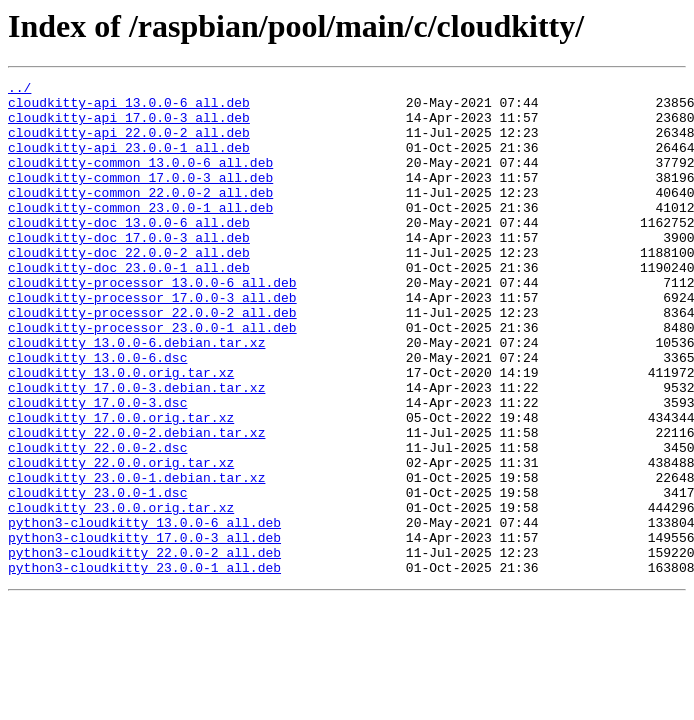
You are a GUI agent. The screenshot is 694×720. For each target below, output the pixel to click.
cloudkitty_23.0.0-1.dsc (97, 576)
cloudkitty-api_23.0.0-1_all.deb (129, 162)
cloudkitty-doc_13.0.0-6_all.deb (129, 252)
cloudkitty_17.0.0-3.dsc (97, 468)
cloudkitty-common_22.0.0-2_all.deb (140, 216)
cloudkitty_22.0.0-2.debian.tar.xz (136, 504)
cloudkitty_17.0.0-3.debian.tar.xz (136, 450)
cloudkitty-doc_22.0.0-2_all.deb (129, 288)
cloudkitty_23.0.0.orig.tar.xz (121, 594)
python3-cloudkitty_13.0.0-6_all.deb (144, 612)
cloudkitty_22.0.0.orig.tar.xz (121, 540)
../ (19, 90)
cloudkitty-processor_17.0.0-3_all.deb (152, 342)
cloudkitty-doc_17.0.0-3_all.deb (129, 270)
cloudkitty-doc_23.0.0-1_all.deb (129, 306)
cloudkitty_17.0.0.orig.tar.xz (121, 486)
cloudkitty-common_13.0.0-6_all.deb (140, 180)
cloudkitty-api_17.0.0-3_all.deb (129, 126)
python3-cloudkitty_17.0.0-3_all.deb (144, 630)
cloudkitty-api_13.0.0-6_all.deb (129, 108)
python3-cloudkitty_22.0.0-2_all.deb (144, 648)
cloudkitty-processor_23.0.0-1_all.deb (152, 378)
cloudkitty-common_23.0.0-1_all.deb (140, 234)
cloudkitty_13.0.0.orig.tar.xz (121, 432)
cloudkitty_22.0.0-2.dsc (97, 522)
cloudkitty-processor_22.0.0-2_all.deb (152, 360)
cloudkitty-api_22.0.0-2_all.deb (129, 144)
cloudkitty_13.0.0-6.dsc (97, 414)
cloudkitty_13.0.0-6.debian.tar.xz (136, 396)
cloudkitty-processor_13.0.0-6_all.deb (152, 324)
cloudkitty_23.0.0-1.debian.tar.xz (136, 558)
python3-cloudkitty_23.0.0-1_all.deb (144, 666)
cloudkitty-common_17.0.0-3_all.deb (140, 198)
